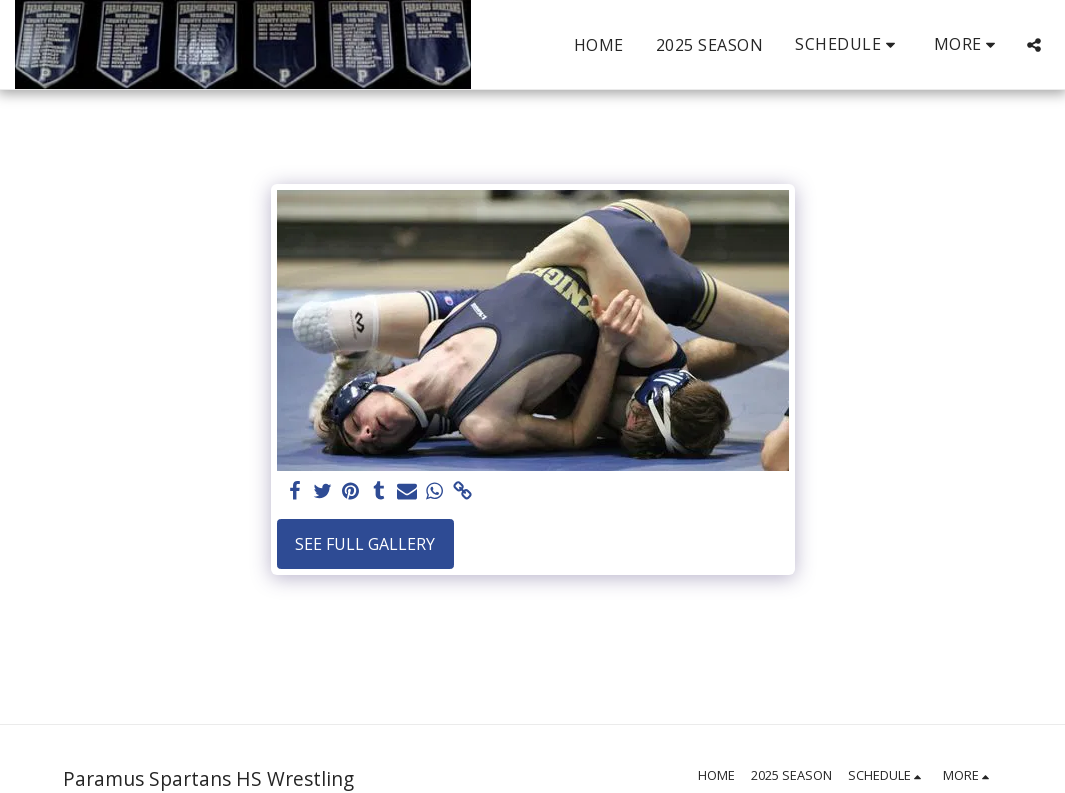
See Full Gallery (365, 544)
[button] (848, 44)
